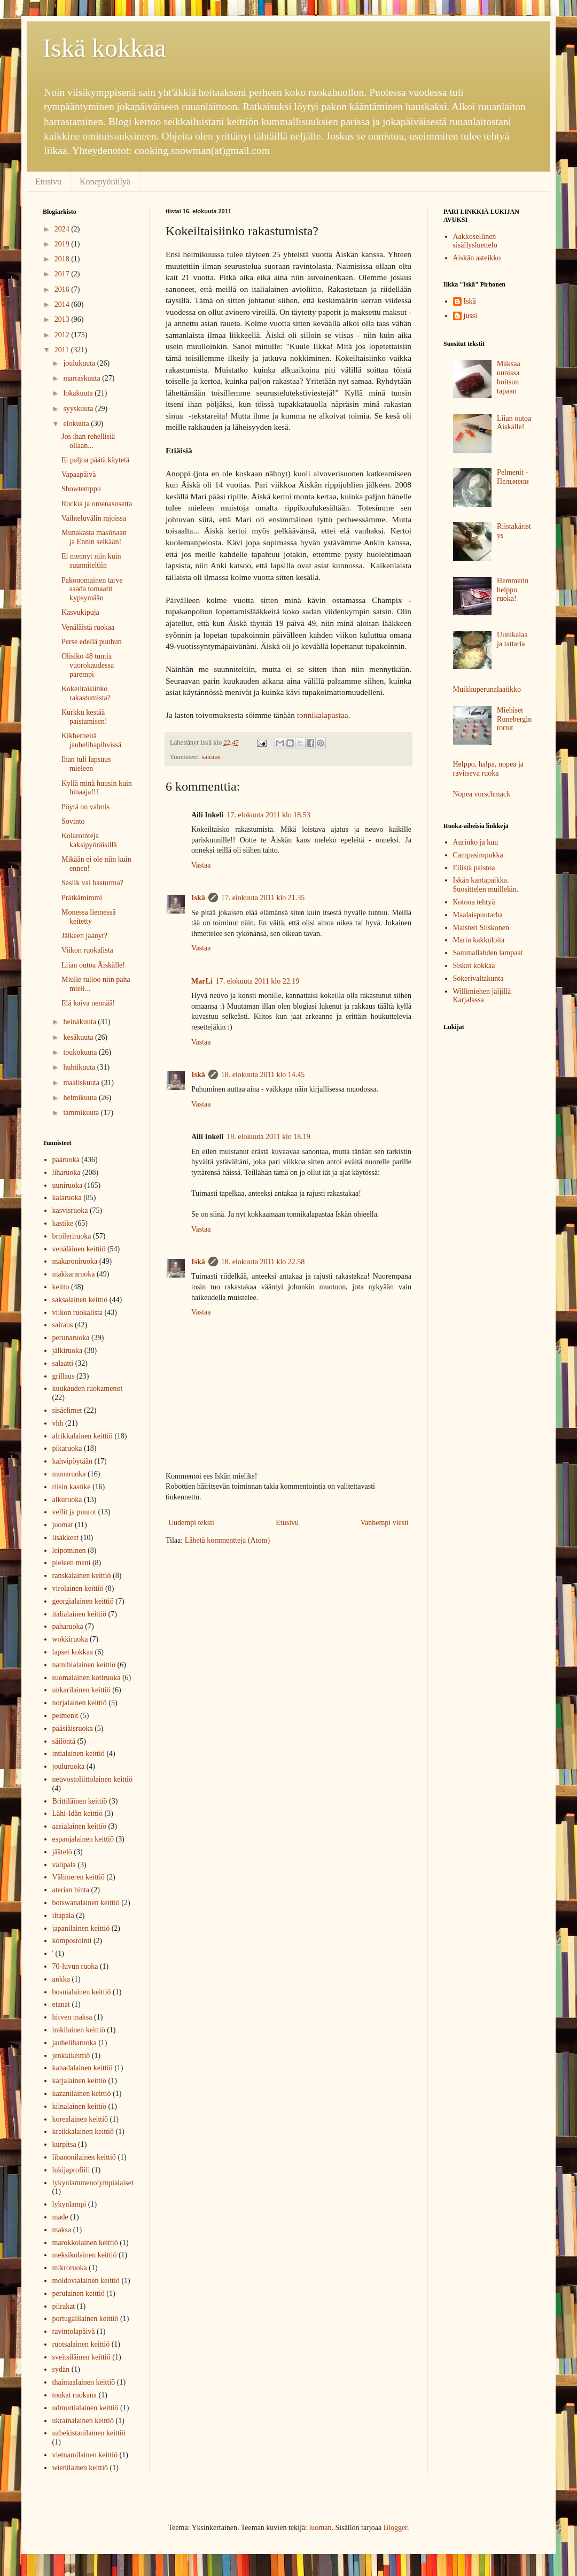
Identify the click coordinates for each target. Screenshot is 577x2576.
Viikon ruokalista (87, 950)
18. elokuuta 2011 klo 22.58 (263, 1262)
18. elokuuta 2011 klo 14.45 (263, 1075)
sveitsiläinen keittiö (81, 2357)
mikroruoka (69, 2268)
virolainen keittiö (78, 1588)
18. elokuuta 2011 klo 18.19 (268, 1137)
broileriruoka (71, 1236)
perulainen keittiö (78, 2293)
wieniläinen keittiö (80, 2468)
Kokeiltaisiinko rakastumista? (86, 693)
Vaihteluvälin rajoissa (93, 518)
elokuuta (77, 424)
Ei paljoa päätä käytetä (95, 460)
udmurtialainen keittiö (85, 2408)
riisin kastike (71, 1487)
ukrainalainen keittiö (83, 2421)
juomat (62, 1525)
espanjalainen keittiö (83, 1839)
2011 (62, 350)
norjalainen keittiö (79, 1703)
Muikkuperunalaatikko (487, 689)
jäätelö (62, 1852)
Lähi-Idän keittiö (77, 1813)
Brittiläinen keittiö (79, 1801)
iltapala (63, 1916)
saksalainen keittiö (80, 1300)
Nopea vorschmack (482, 794)
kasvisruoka (70, 1210)
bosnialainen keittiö (81, 1992)
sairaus (210, 757)
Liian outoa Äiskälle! (93, 965)
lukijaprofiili (71, 2170)
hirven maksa (72, 2017)
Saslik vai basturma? (92, 883)
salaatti (63, 1363)
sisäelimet (67, 1410)
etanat (61, 2004)
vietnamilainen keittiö (85, 2455)
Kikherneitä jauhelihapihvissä (91, 740)
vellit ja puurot (74, 1512)
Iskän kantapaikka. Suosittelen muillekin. (486, 884)
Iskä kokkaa (104, 48)
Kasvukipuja (80, 612)
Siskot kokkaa (474, 966)
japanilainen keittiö (81, 1928)
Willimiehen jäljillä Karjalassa (482, 995)
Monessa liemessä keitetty (88, 916)
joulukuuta (80, 363)
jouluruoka (68, 1766)
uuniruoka (67, 1185)
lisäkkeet (65, 1538)
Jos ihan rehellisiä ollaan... (88, 441)
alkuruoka (67, 1500)
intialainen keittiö (78, 1754)
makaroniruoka (75, 1261)
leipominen (69, 1550)
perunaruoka (71, 1338)
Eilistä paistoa (474, 868)
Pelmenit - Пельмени (513, 476)
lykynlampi (69, 2204)
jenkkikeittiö (71, 2056)
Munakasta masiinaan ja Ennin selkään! (94, 537)
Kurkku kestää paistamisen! (84, 716)
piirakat (63, 2306)
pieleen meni (71, 1563)
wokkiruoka (70, 1639)
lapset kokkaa (72, 1652)
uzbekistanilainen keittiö (89, 2433)
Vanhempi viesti (384, 1523)
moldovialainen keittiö (86, 2281)
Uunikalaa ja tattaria (512, 639)
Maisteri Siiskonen (481, 928)
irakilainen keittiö (78, 2030)
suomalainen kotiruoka (86, 1678)
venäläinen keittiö (79, 1249)
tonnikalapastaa (322, 715)
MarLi (202, 981)
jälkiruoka (67, 1351)
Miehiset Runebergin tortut (514, 719)
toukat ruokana (74, 2395)
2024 (63, 229)
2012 (63, 335)
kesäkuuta (79, 1037)
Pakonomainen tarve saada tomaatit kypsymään (92, 589)
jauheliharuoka (74, 2043)
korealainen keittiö (80, 2119)
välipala (64, 1865)
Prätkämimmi (81, 898)
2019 (63, 244)
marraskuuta (82, 378)
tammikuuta (81, 1113)
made (60, 2217)
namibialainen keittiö (84, 1665)
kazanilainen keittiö (81, 2094)
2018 (63, 259)
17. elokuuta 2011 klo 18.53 (268, 815)
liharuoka (66, 1173)
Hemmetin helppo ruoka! (512, 590)
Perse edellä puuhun (91, 642)
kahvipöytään (72, 1461)
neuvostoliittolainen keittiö (92, 1779)
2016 (63, 289)
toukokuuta (81, 1052)
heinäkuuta (80, 1022)
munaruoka (69, 1474)
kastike (63, 1223)
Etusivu (48, 181)
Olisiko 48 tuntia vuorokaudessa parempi (87, 665)
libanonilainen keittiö (84, 2157)
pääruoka (66, 1160)
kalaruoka (67, 1198)
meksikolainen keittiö (84, 2255)
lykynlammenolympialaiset (93, 2183)
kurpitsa (64, 2144)
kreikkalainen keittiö (83, 2132)
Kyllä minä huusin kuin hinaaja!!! (96, 787)
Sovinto (73, 821)
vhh (58, 1423)
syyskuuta (79, 409)
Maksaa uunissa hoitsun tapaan (508, 377)
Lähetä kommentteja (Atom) (227, 1540)
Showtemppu (81, 489)
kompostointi (72, 1941)
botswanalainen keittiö (86, 1903)
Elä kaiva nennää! (88, 1003)
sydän (61, 2369)
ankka (61, 1979)
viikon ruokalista (77, 1313)
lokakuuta (79, 393)
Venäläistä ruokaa (87, 627)
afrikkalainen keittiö (82, 1436)
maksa (62, 2230)
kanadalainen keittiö (82, 2068)
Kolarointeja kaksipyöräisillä (89, 840)
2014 (63, 304)
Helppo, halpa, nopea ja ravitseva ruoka (488, 768)
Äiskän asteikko (477, 258)
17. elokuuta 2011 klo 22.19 (258, 981)
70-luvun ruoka (75, 1966)
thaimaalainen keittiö (83, 2382)
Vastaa (201, 865)
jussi (471, 316)
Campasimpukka (478, 855)
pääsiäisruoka (72, 1728)
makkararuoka (73, 1274)
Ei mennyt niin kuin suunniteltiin (91, 560)
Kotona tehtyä (474, 902)
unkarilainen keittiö (81, 1690)
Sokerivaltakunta (478, 978)
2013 (63, 319)
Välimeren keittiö (78, 1877)
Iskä (198, 898)
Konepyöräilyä (105, 181)
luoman (320, 2528)
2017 (63, 274)
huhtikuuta (80, 1067)
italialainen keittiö (79, 1614)
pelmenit (65, 1716)
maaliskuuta (82, 1083)
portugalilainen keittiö (85, 2319)
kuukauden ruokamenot (87, 1388)
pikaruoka (67, 1448)
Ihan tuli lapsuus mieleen (86, 763)
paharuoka (67, 1626)
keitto (60, 1287)
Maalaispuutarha (478, 915)
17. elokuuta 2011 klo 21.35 (263, 898)
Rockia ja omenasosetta (96, 504)
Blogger (395, 2528)
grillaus (63, 1376)
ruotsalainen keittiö (81, 2344)
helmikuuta (81, 1098)
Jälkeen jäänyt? (84, 936)
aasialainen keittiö (79, 1826)
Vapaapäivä (78, 474)
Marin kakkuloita (479, 940)
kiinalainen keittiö (79, 2106)
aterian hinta (71, 1890)
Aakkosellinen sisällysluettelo (475, 241)
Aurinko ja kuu (475, 842)
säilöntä (64, 1741)
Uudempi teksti (191, 1523)
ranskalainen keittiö (81, 1576)
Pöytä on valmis (85, 807)
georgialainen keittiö (83, 1601)
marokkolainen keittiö (85, 2243)
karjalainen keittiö (79, 2081)
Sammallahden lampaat (488, 953)
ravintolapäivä (73, 2331)
